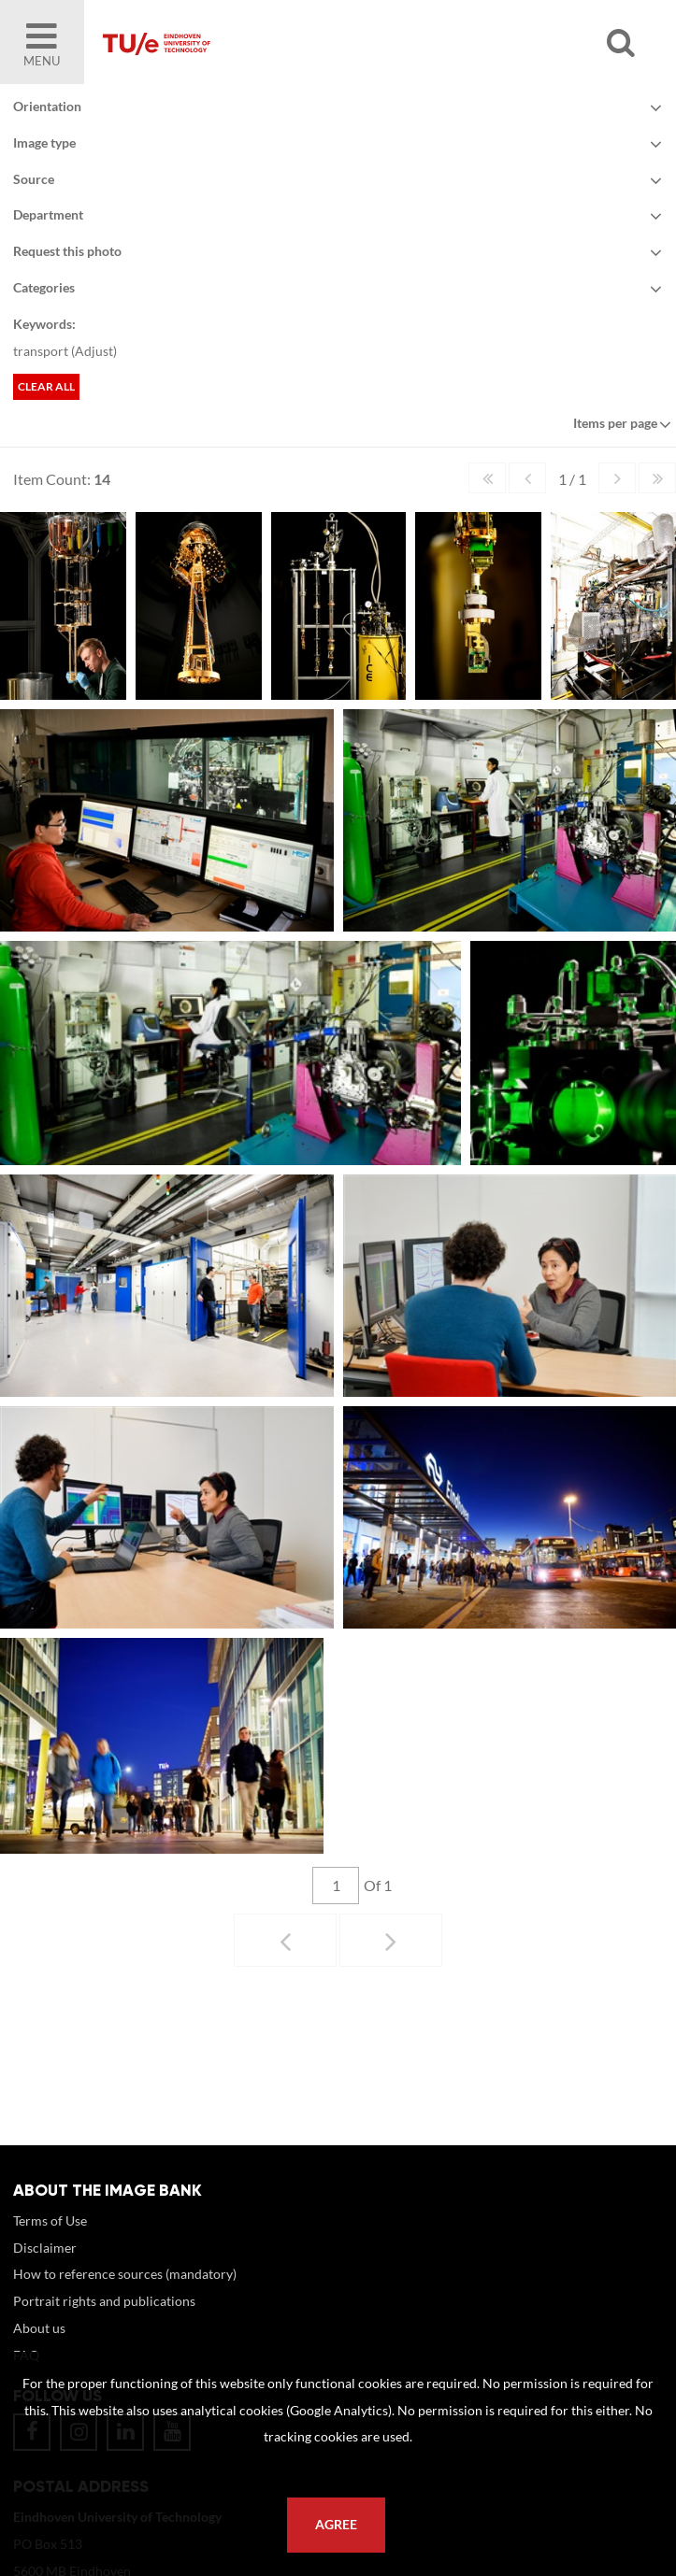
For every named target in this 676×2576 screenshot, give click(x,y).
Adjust (94, 351)
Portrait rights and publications (104, 2301)
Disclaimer (45, 2248)
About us (39, 2328)
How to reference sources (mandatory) (125, 2274)
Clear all (46, 386)
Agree (336, 2524)
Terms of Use (50, 2220)
